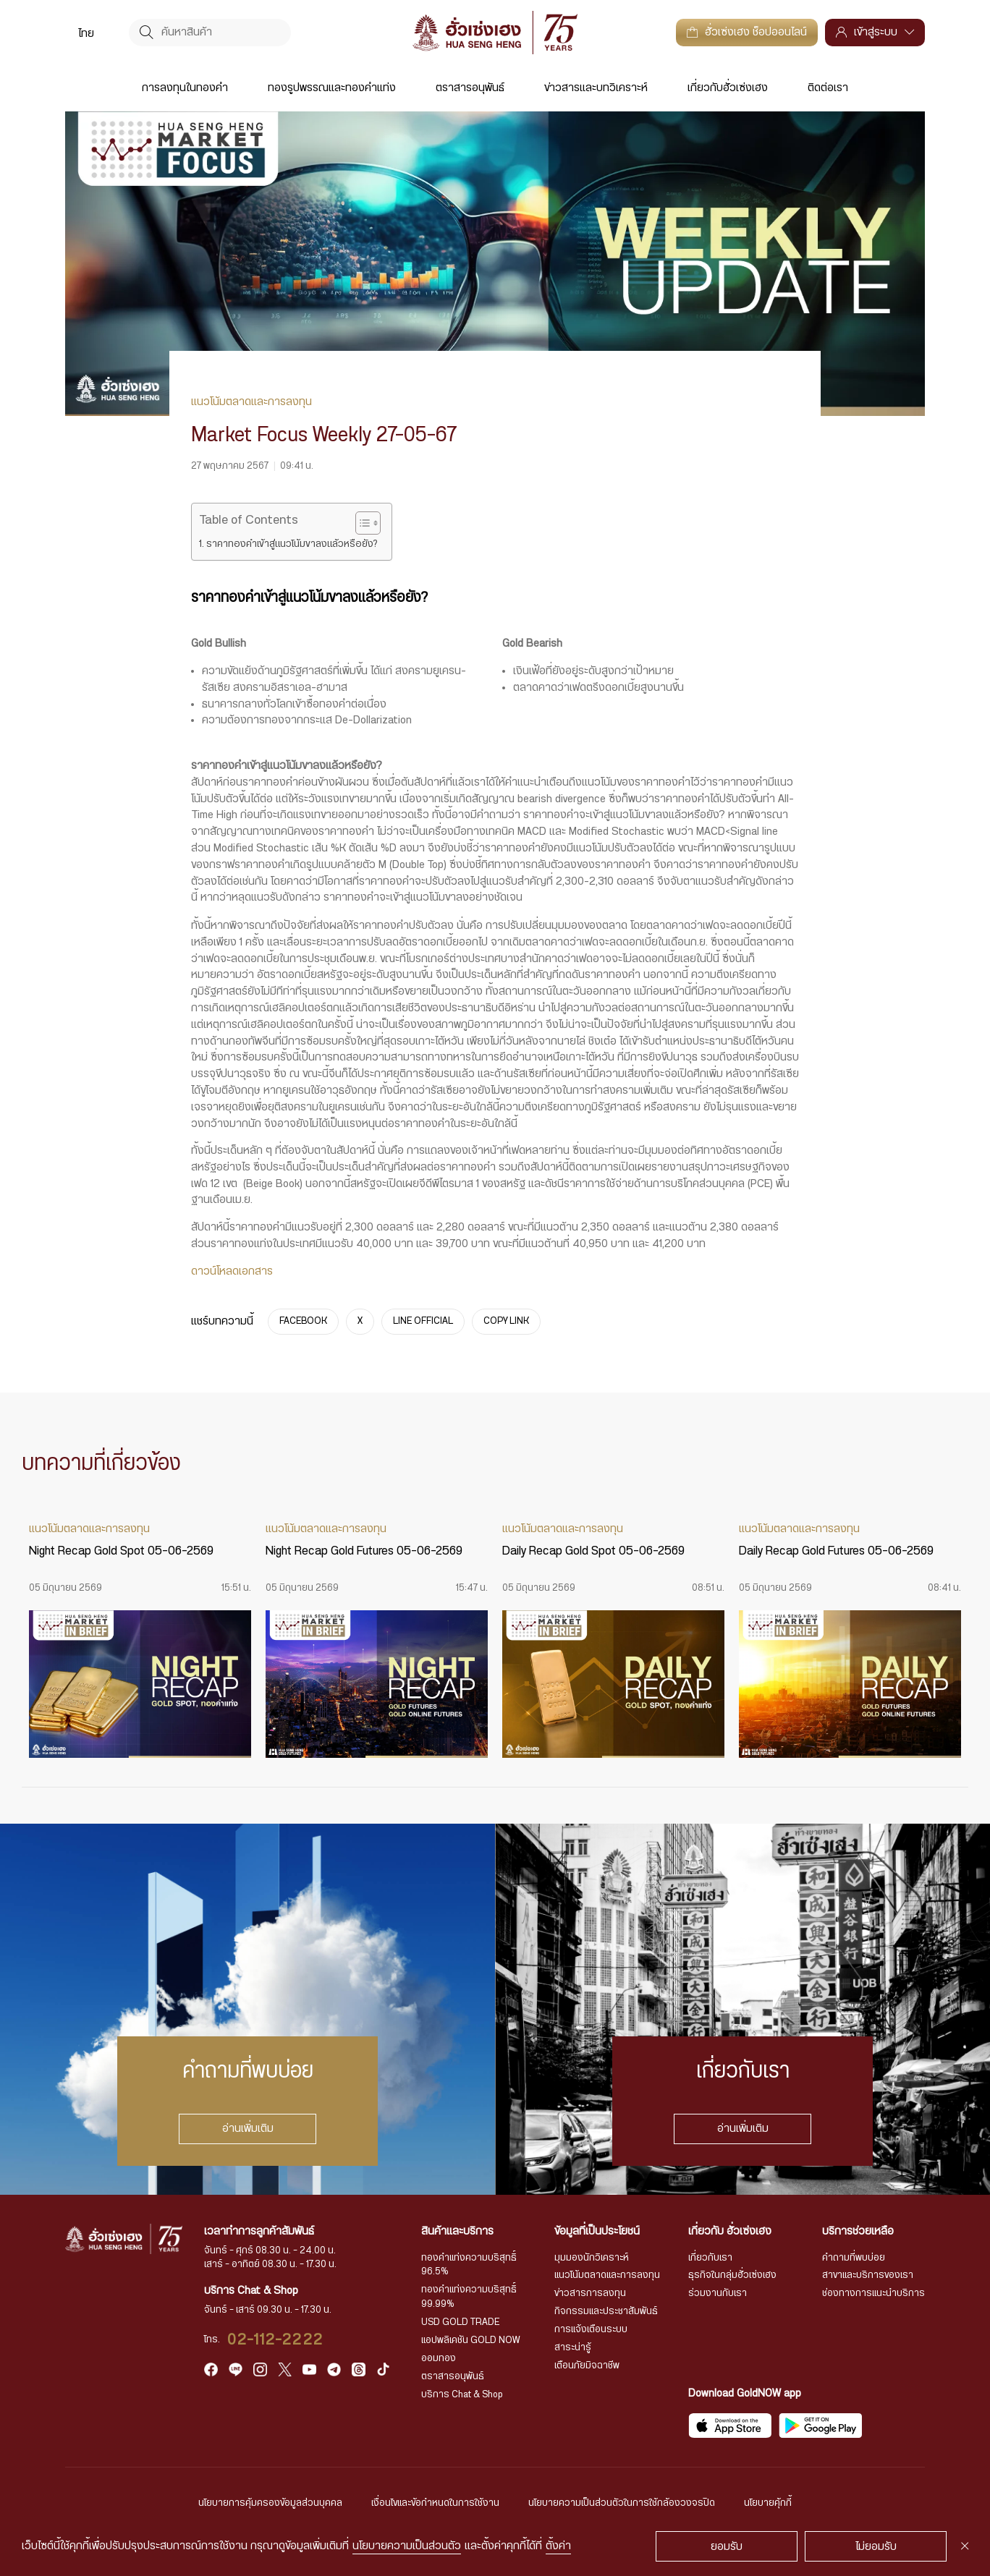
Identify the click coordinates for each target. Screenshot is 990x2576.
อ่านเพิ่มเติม (248, 2128)
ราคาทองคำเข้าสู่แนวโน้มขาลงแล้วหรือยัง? (291, 544)
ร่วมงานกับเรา (717, 2293)
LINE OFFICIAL (423, 1322)
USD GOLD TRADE (460, 2322)
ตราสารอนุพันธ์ (470, 87)
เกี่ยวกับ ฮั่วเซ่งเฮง (729, 2231)
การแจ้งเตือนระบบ (590, 2329)
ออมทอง (438, 2358)
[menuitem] (86, 32)
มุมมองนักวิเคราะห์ (591, 2258)
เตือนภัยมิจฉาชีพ (586, 2365)
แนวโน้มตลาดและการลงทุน (607, 2275)
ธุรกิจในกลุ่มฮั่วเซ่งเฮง (732, 2275)
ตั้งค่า (558, 2546)
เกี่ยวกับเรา (710, 2258)
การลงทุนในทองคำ (185, 87)
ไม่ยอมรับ (876, 2546)
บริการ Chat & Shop (462, 2394)
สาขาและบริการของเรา (867, 2275)
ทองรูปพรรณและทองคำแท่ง (332, 87)
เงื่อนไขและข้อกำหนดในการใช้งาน (435, 2503)
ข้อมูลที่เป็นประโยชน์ (597, 2231)
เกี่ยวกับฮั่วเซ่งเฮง (728, 87)
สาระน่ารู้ (572, 2347)
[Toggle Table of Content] (360, 523)
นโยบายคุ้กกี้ (768, 2503)
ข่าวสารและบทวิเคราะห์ (596, 87)
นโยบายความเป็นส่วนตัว (406, 2546)
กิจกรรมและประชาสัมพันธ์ (606, 2311)
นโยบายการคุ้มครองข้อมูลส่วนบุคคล (270, 2503)
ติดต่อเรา (828, 87)
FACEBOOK (303, 1322)
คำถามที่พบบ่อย (853, 2258)
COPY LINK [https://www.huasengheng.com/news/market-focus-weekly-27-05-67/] (506, 1322)
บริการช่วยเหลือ (858, 2231)
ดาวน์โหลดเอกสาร (232, 1271)
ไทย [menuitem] (86, 32)
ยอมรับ (726, 2546)
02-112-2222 (275, 2339)
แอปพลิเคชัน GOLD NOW (470, 2340)
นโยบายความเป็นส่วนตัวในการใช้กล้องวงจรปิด (621, 2503)
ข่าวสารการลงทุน (590, 2293)
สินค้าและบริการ (457, 2231)
